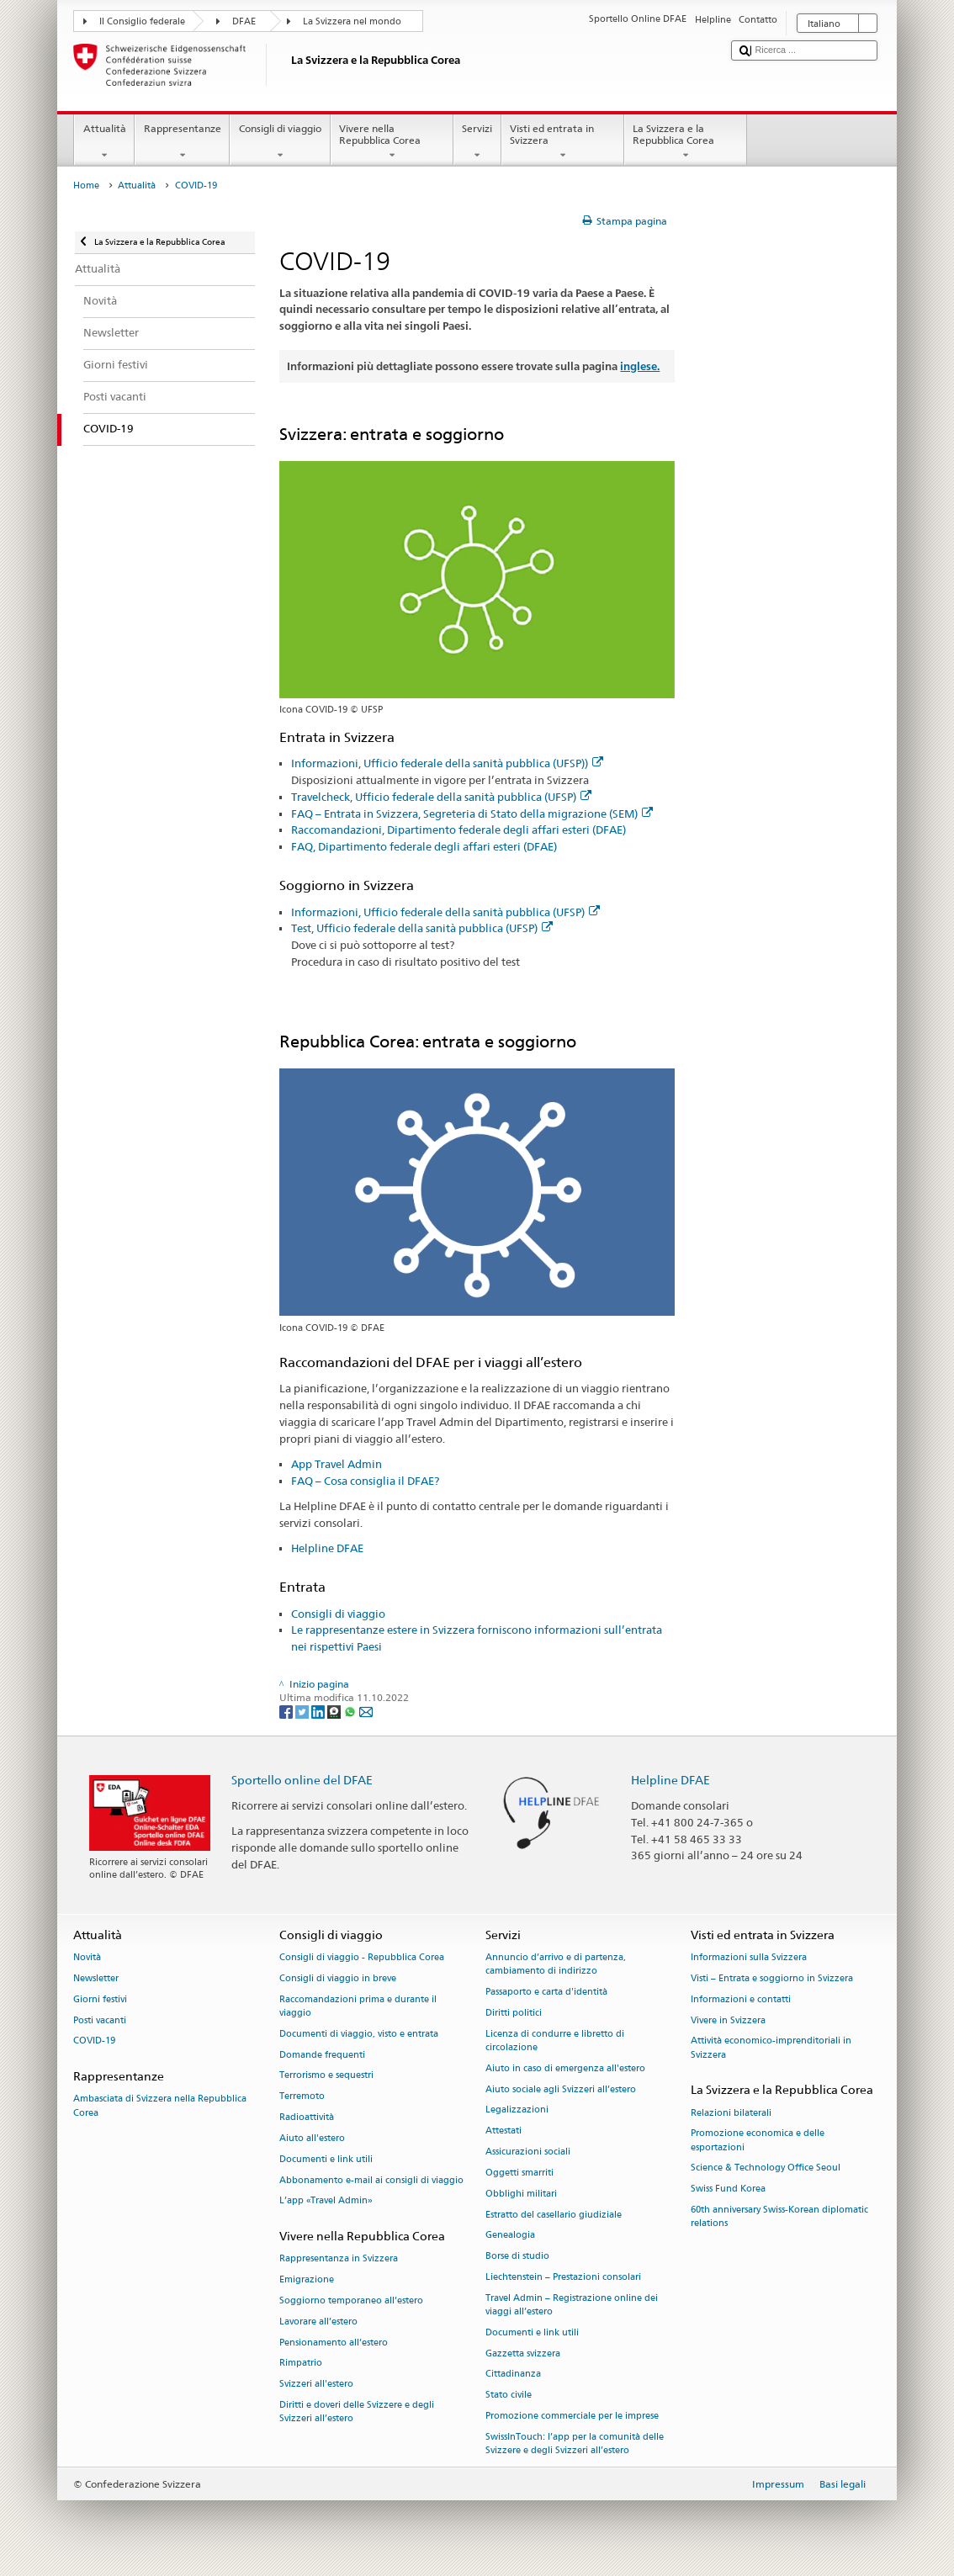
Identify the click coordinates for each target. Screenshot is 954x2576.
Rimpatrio (300, 2363)
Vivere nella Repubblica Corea (392, 142)
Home (86, 185)
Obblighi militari (521, 2193)
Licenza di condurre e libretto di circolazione (554, 2040)
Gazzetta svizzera (522, 2353)
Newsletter (96, 1978)
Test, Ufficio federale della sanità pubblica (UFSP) (422, 928)
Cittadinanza (513, 2374)
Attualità (104, 142)
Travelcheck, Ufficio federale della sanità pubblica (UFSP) (441, 796)
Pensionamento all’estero (333, 2342)
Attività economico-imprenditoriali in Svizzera (771, 2048)
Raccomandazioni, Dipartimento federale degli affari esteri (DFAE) (458, 829)
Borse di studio (517, 2256)
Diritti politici (513, 2012)
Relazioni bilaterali (731, 2112)
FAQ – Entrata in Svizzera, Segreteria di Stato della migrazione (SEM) (472, 813)
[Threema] (335, 1710)
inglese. (640, 366)
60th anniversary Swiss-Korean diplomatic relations (779, 2217)
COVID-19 (94, 2041)
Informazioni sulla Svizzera (749, 1958)
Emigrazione (306, 2280)
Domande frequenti (322, 2054)
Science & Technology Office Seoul (765, 2168)
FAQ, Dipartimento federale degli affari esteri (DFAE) (425, 846)
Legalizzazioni (517, 2110)
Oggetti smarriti (519, 2172)
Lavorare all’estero (318, 2321)
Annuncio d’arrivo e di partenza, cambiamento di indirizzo (555, 1965)
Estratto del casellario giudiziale (553, 2214)
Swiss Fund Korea (728, 2189)
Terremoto (302, 2096)
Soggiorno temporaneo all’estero (351, 2300)
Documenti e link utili (326, 2159)
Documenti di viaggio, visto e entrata (358, 2033)
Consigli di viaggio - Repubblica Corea (361, 1958)
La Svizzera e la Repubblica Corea (685, 142)
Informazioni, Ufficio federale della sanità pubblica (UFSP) (445, 912)
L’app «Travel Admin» (326, 2201)
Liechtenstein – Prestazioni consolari (563, 2276)
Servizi (477, 142)
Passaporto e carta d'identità (546, 1992)
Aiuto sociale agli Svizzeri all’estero (560, 2089)
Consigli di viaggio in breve (337, 1978)
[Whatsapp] (351, 1710)
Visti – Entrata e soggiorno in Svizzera (772, 1978)
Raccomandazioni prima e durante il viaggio (358, 2006)
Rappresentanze (182, 142)
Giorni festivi (100, 1999)
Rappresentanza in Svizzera (338, 2259)
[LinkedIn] (319, 1710)
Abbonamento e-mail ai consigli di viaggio (371, 2180)
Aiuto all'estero (312, 2138)
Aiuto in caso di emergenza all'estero (565, 2068)
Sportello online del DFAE (302, 1780)
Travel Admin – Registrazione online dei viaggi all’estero (571, 2304)
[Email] (366, 1710)
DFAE (244, 21)
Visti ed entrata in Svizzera (562, 142)
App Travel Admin (336, 1464)
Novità (87, 1958)
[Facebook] (287, 1710)
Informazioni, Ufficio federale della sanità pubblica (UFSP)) (447, 763)
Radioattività (306, 2117)
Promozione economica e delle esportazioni (757, 2140)
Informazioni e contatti (741, 1999)
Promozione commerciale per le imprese (572, 2415)
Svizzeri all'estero (316, 2384)
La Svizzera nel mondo (352, 21)
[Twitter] (303, 1710)
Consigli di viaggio (280, 142)
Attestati (503, 2131)
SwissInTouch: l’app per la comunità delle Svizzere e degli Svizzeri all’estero (574, 2443)
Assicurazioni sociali (527, 2151)
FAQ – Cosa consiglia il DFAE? (365, 1480)
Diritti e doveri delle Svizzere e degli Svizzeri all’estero (356, 2411)
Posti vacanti (99, 2020)
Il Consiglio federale (142, 21)
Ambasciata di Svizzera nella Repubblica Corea (159, 2106)
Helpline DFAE (327, 1548)
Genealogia (510, 2235)
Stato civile (508, 2395)
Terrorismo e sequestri (326, 2075)
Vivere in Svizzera (728, 2020)
